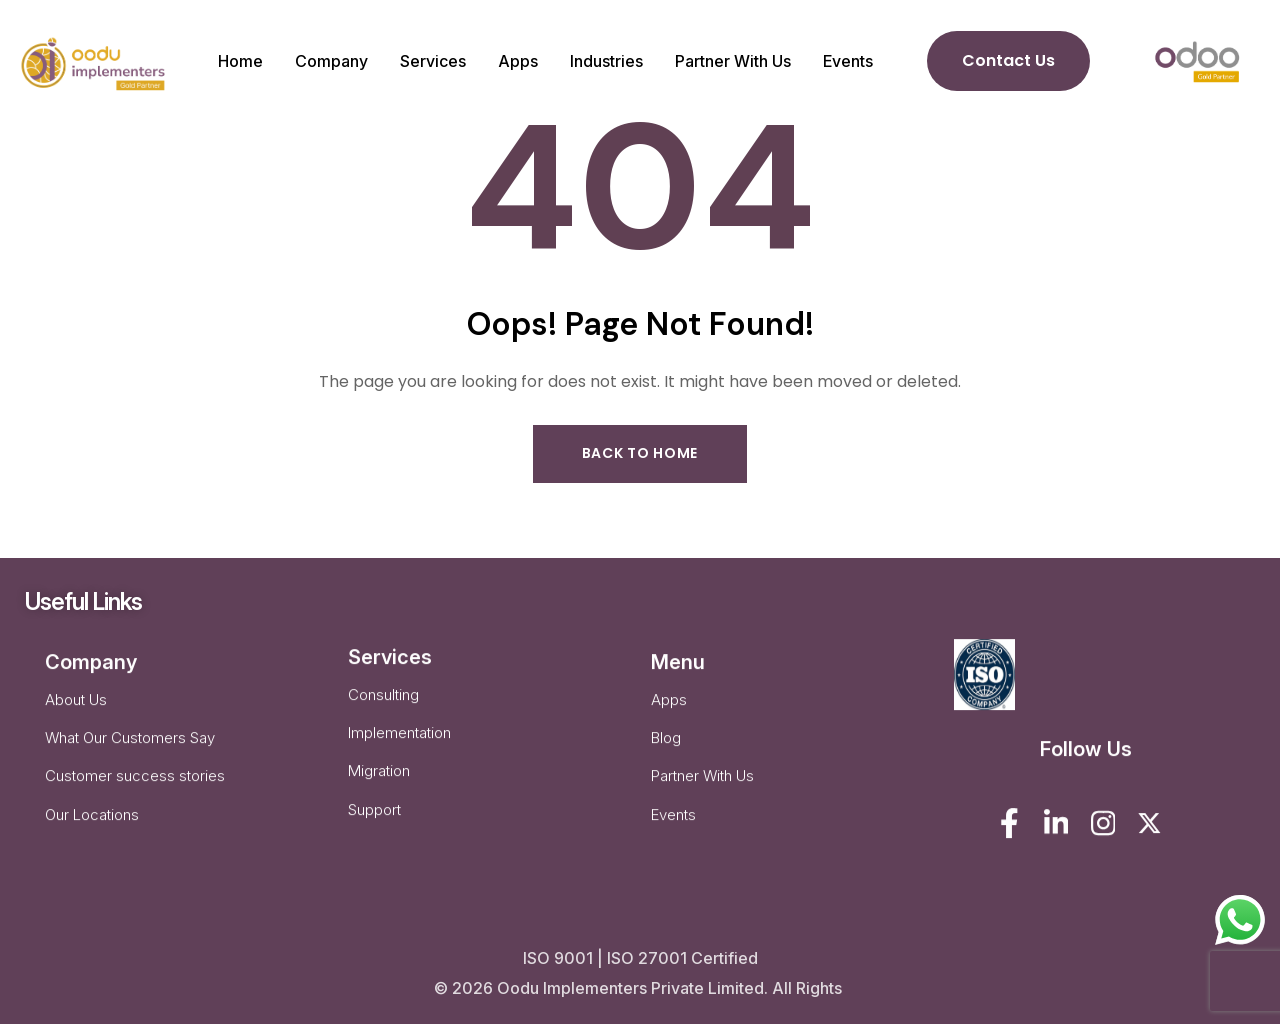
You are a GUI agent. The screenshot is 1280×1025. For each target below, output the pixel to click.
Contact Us (1008, 60)
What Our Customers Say (130, 755)
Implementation (399, 750)
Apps (669, 715)
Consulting (383, 710)
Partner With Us (702, 795)
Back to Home (640, 454)
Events (673, 835)
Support (374, 830)
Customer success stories (135, 795)
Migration (379, 790)
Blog (666, 755)
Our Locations (92, 835)
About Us (76, 715)
